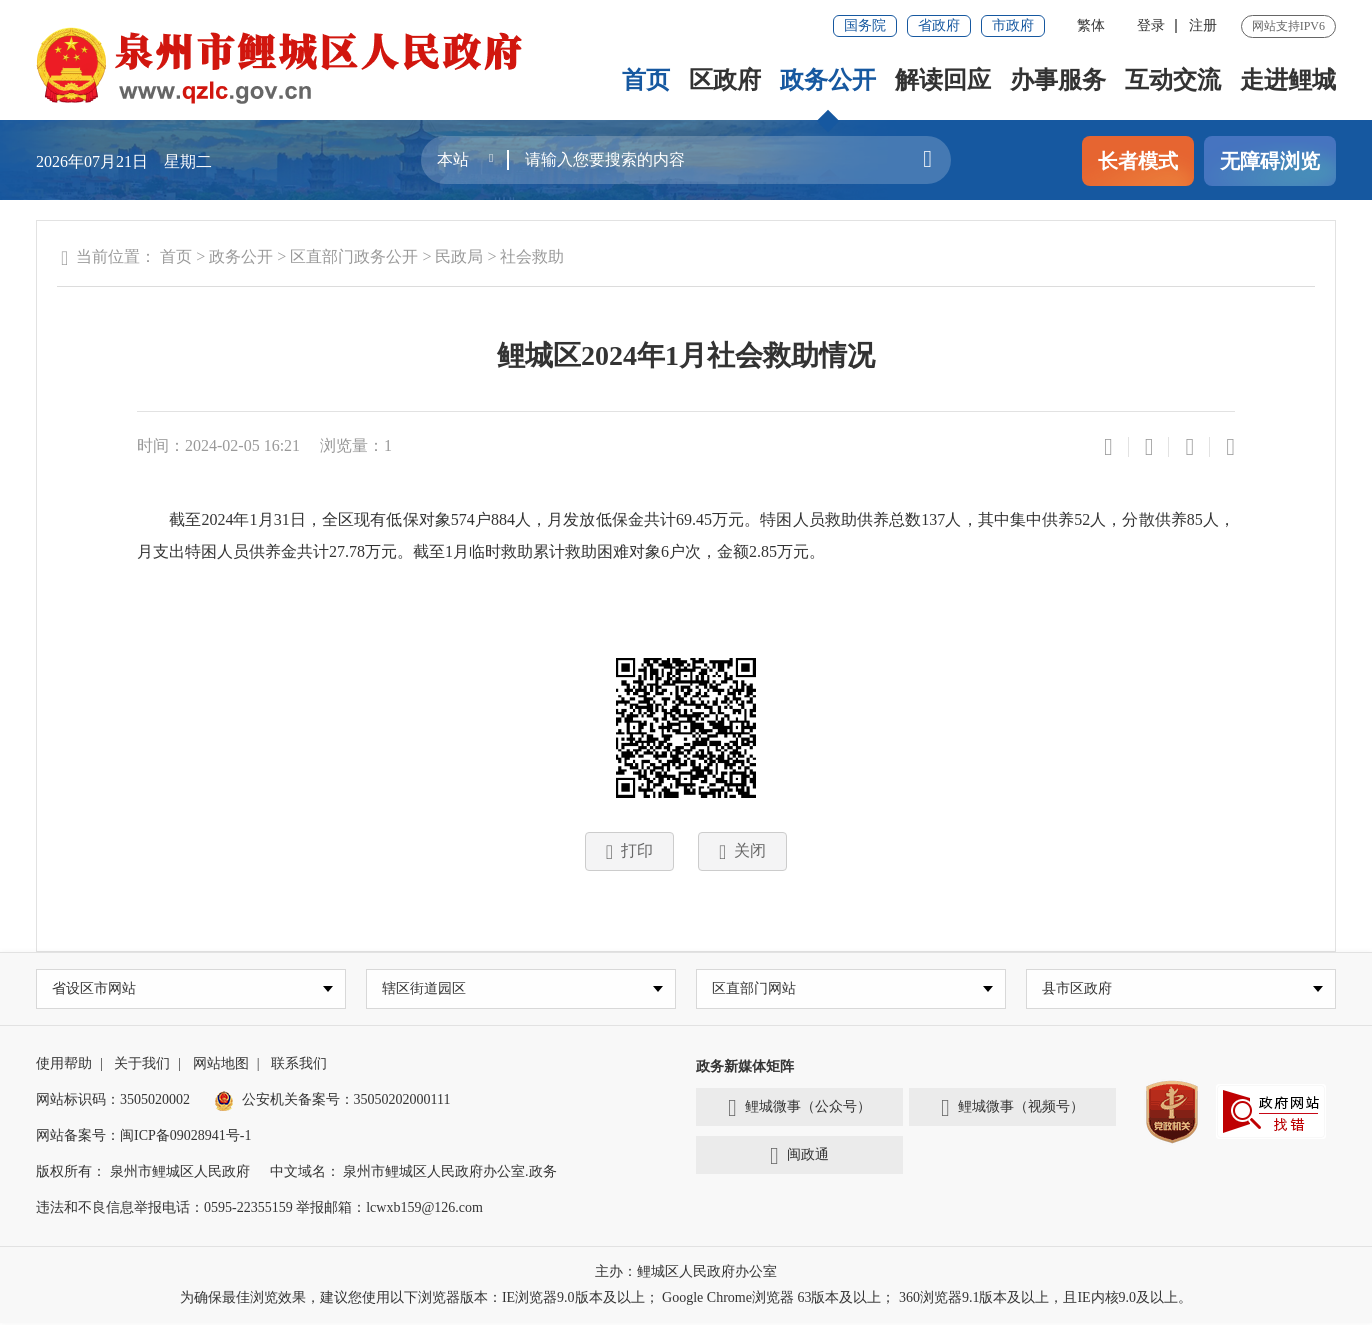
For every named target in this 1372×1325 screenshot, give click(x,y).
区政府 (725, 80)
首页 (646, 80)
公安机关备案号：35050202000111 (332, 1101)
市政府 (1013, 25)
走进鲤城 (1288, 80)
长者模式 (1138, 161)
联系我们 (299, 1065)
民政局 (459, 256)
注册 (1203, 25)
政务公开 (828, 80)
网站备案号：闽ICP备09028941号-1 (143, 1137)
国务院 (865, 25)
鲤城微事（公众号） (799, 1110)
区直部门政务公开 (354, 256)
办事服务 (1058, 80)
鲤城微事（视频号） (1012, 1110)
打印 (629, 852)
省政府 (939, 25)
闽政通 (799, 1158)
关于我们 (142, 1065)
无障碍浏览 (1270, 161)
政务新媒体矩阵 (745, 1068)
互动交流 (1173, 80)
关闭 (742, 852)
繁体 (1091, 25)
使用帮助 (64, 1065)
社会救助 (532, 256)
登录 (1151, 25)
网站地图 (221, 1065)
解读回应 (943, 80)
